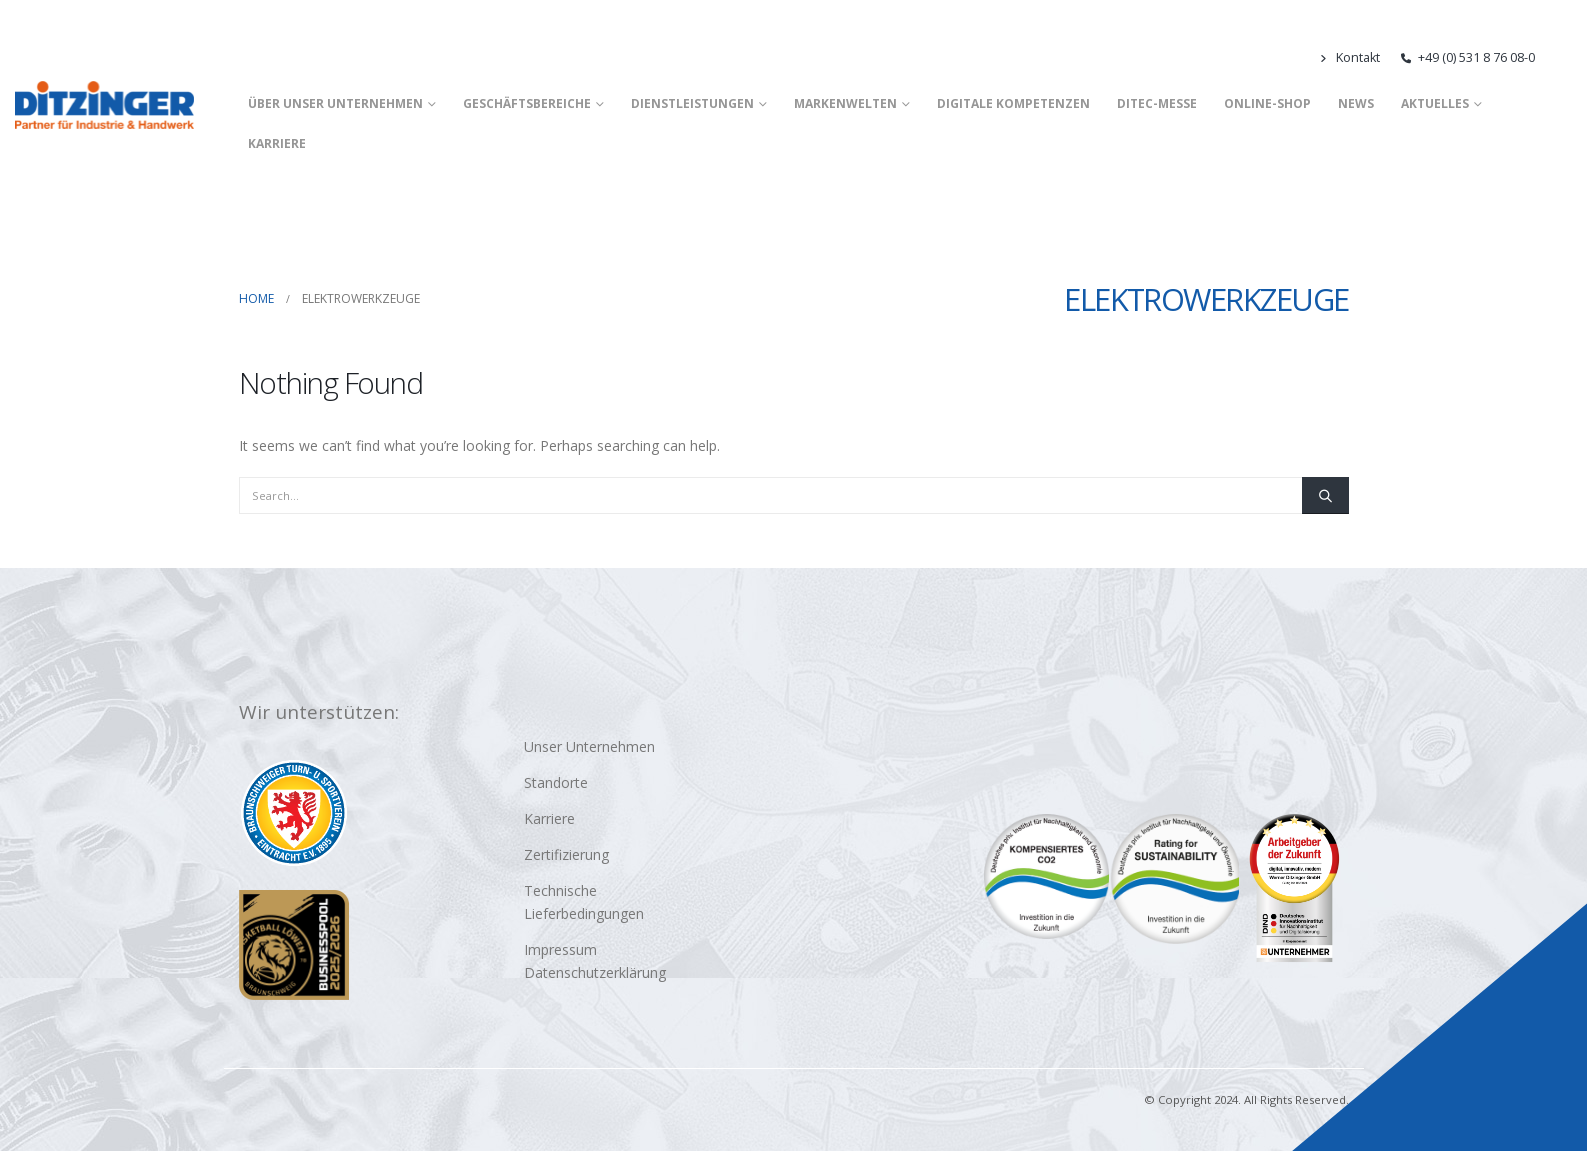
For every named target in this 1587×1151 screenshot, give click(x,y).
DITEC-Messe (1157, 103)
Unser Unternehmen (589, 746)
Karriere (277, 143)
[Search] (1325, 495)
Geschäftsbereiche (527, 103)
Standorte (556, 782)
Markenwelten (845, 103)
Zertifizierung (566, 854)
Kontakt (1348, 57)
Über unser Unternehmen (335, 103)
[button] (1563, 58)
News (1356, 103)
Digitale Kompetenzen (1013, 103)
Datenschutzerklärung (595, 972)
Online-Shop (1267, 103)
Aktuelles (1435, 103)
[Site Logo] (104, 105)
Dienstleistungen (692, 103)
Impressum (560, 949)
